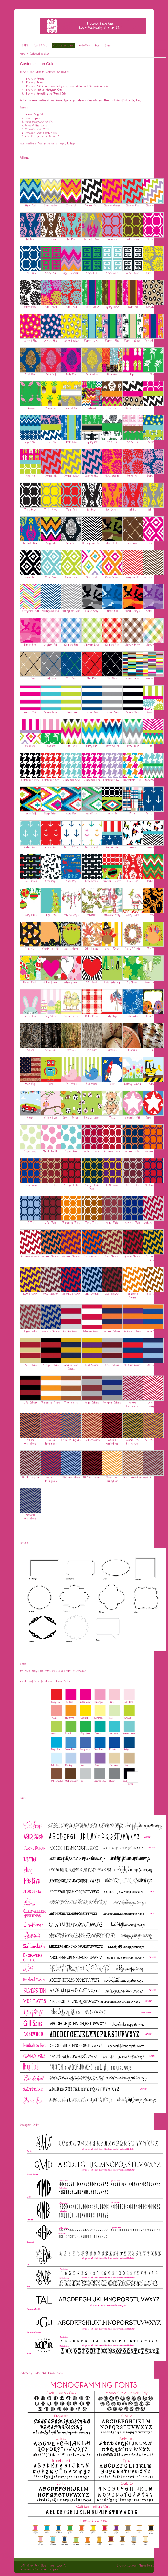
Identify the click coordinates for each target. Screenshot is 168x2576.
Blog (88, 45)
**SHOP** (75, 45)
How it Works (32, 45)
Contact (99, 45)
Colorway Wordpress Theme (122, 2565)
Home (13, 53)
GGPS (16, 45)
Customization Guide (54, 45)
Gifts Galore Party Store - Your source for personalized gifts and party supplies (34, 2567)
